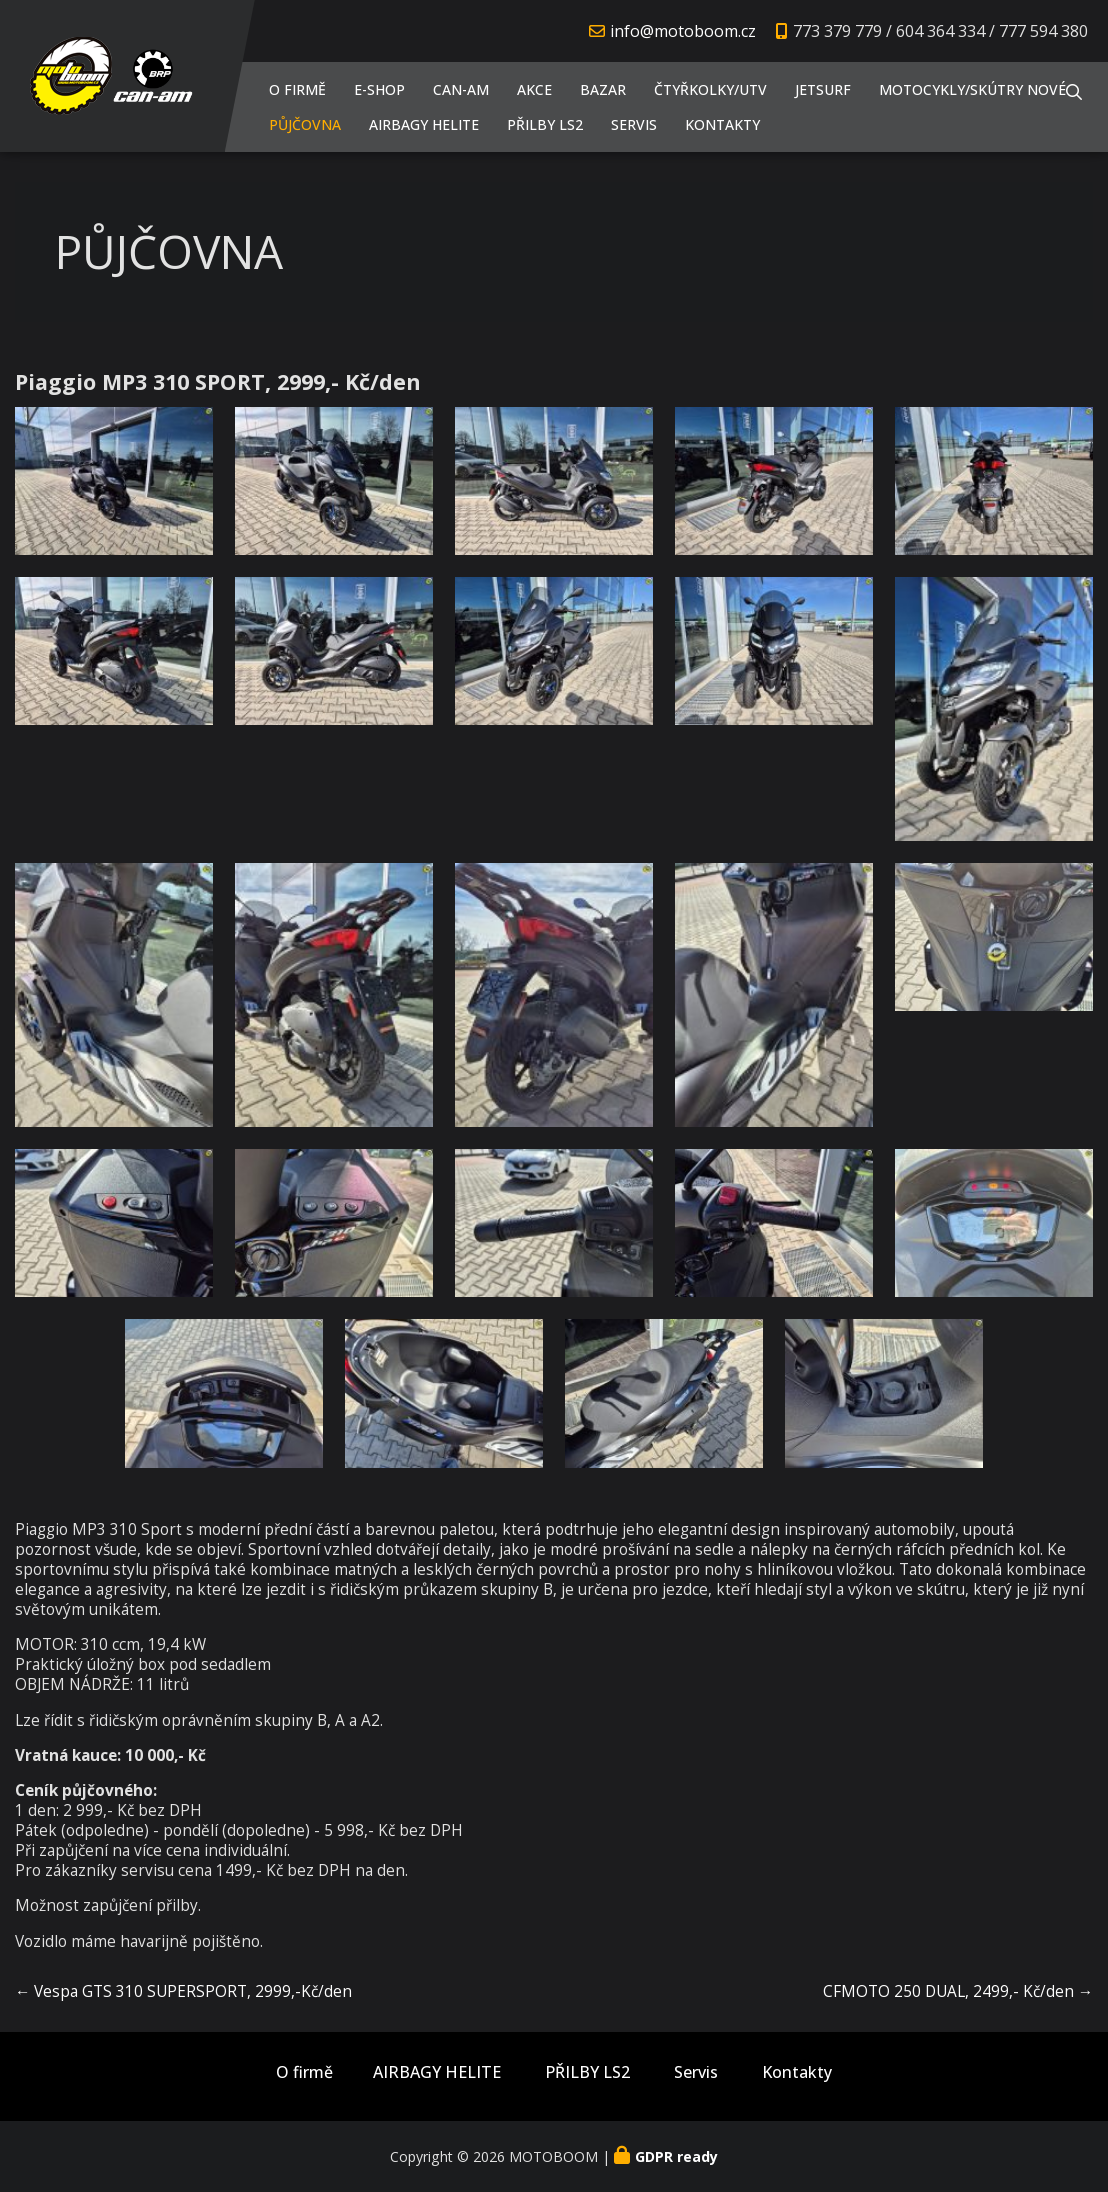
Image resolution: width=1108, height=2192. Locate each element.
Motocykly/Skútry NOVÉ (972, 89)
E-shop (379, 89)
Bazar (603, 89)
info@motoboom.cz (683, 31)
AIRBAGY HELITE (424, 124)
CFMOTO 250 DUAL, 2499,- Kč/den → (958, 1991)
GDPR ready (676, 2156)
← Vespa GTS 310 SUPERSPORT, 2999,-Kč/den (183, 1991)
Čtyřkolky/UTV (710, 89)
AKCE (534, 89)
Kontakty (722, 124)
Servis (634, 124)
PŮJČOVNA (305, 124)
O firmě (297, 89)
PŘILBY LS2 (545, 124)
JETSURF (823, 89)
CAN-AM (461, 89)
